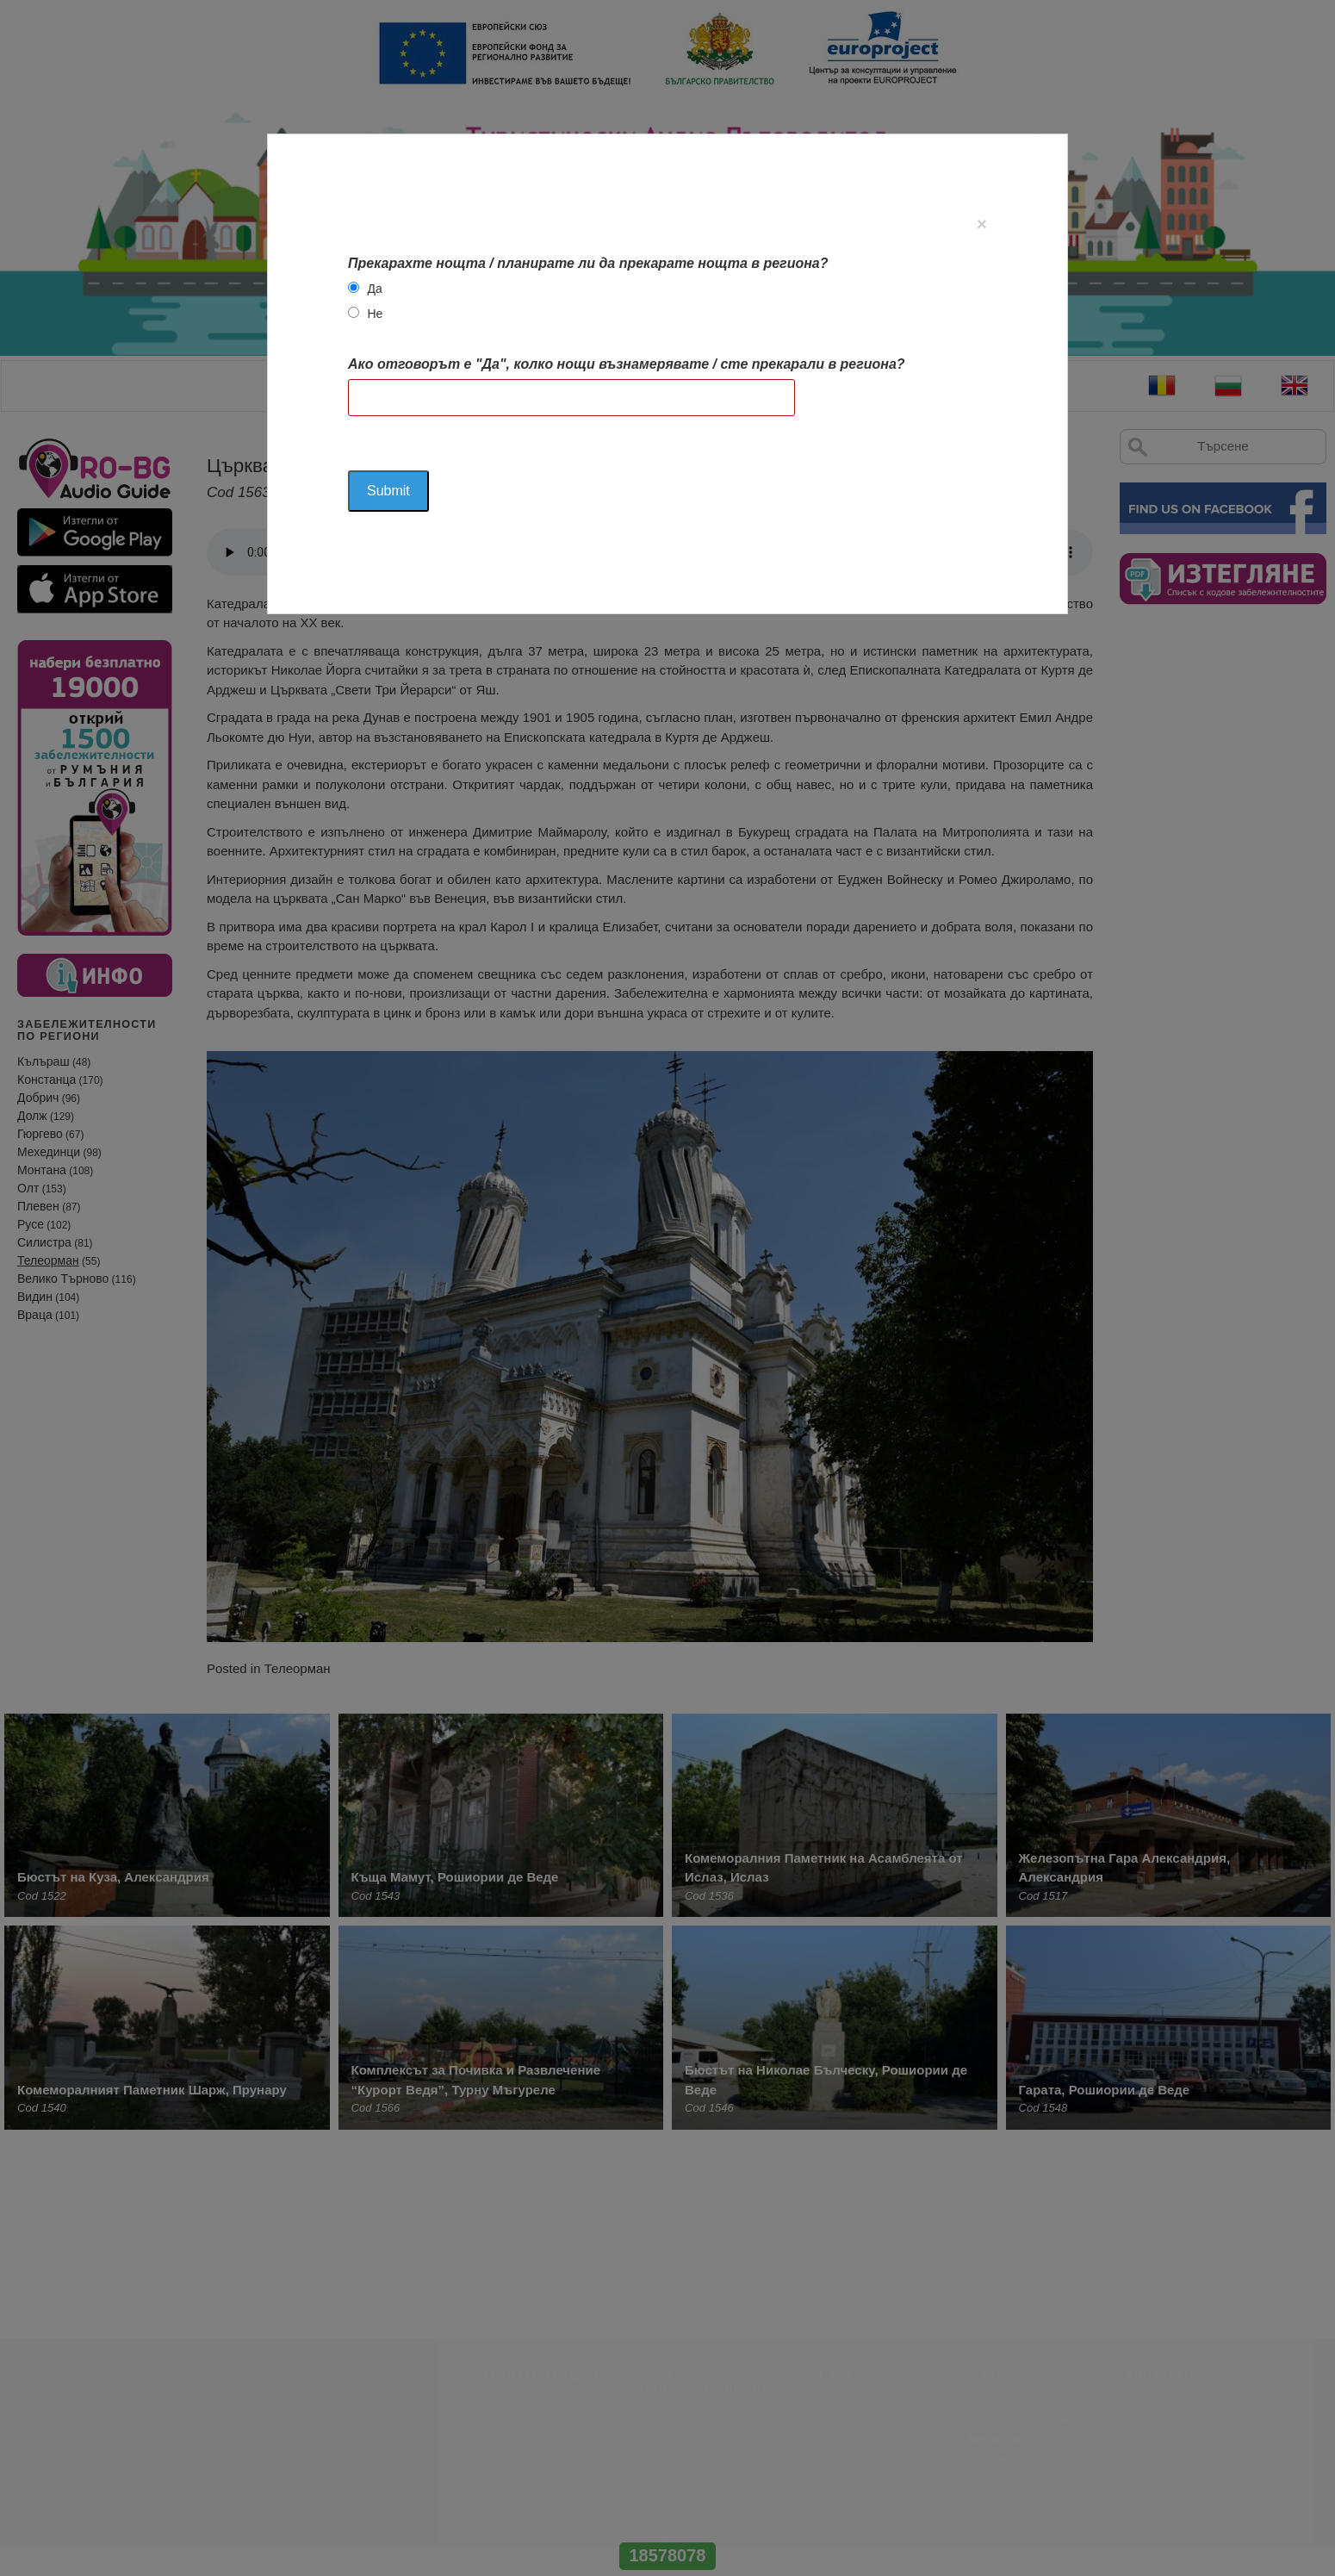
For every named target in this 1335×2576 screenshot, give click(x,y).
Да (374, 289)
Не (374, 313)
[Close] (982, 224)
